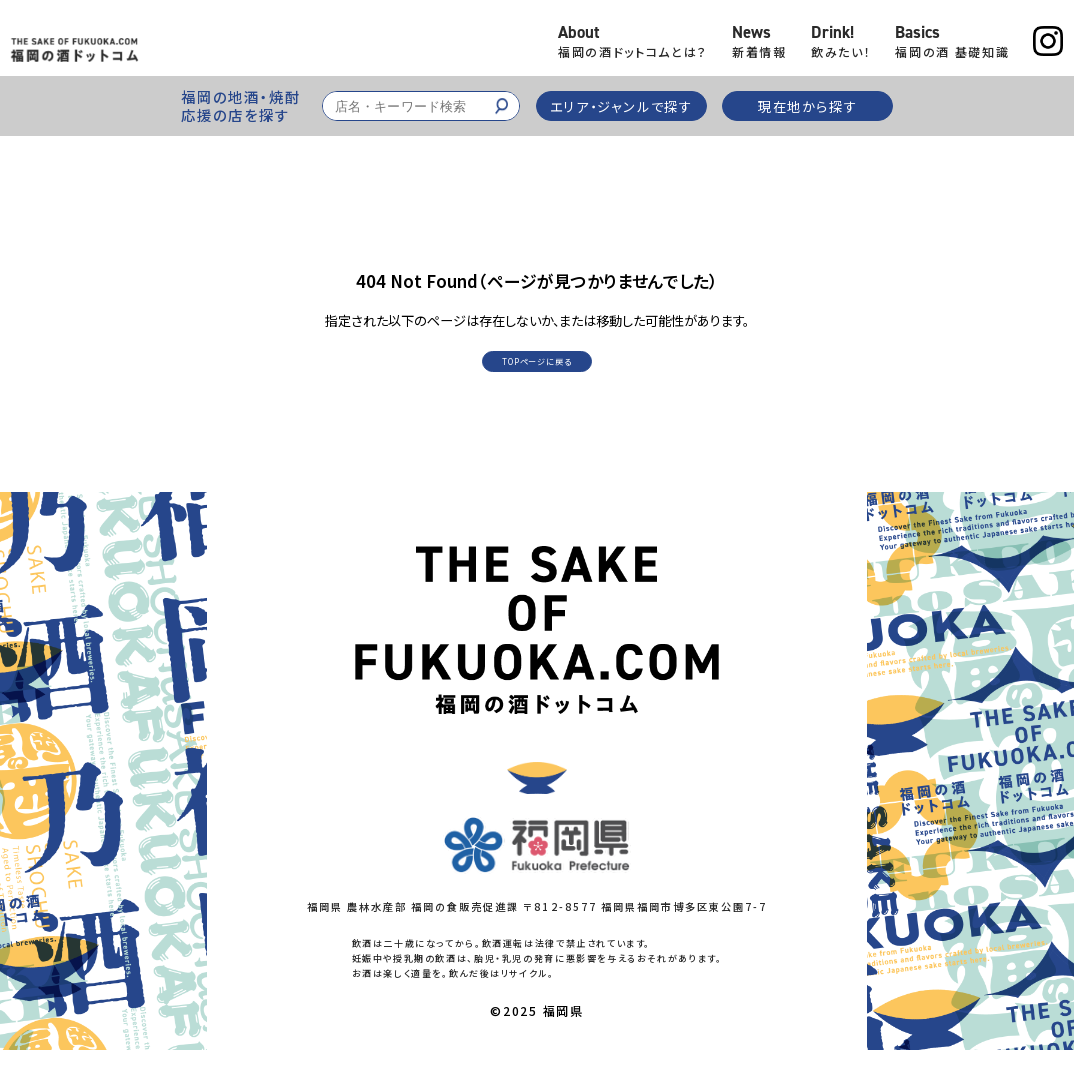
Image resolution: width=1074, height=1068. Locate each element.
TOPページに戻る (537, 374)
